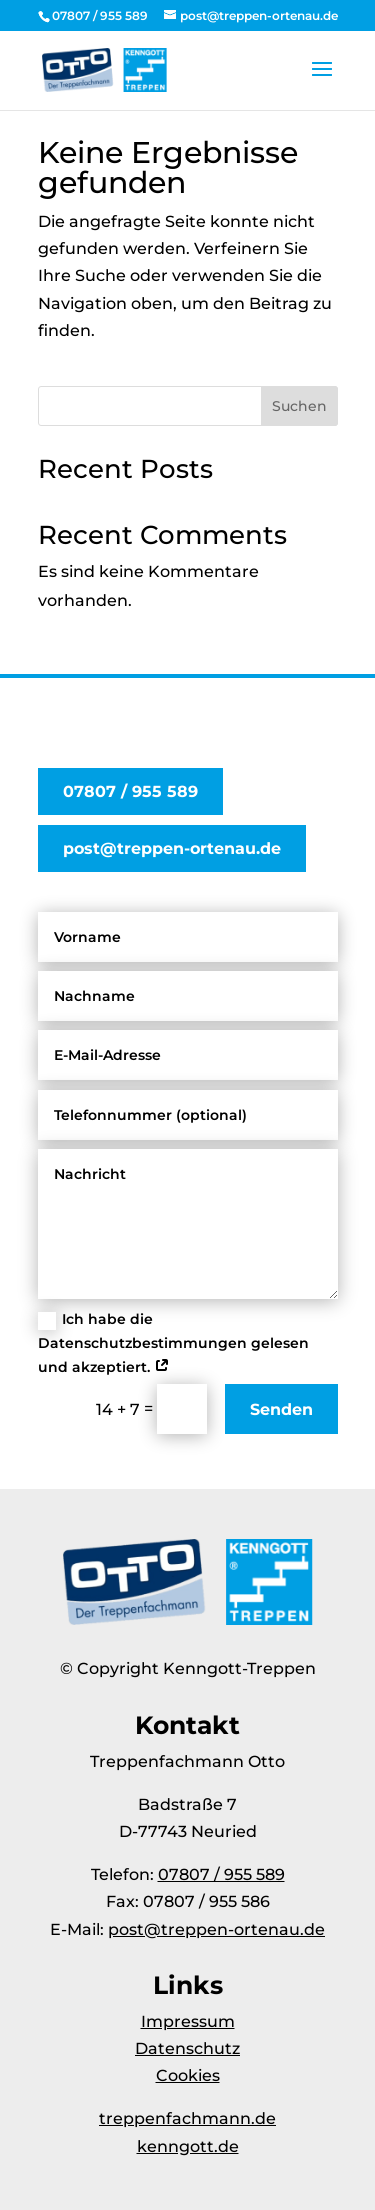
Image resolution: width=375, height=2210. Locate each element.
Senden (281, 1409)
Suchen (299, 406)
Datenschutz (187, 2048)
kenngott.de (188, 2146)
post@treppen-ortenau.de (172, 848)
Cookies (188, 2075)
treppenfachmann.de (187, 2118)
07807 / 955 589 (130, 791)
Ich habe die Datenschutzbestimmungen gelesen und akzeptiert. (173, 1343)
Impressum (188, 2021)
